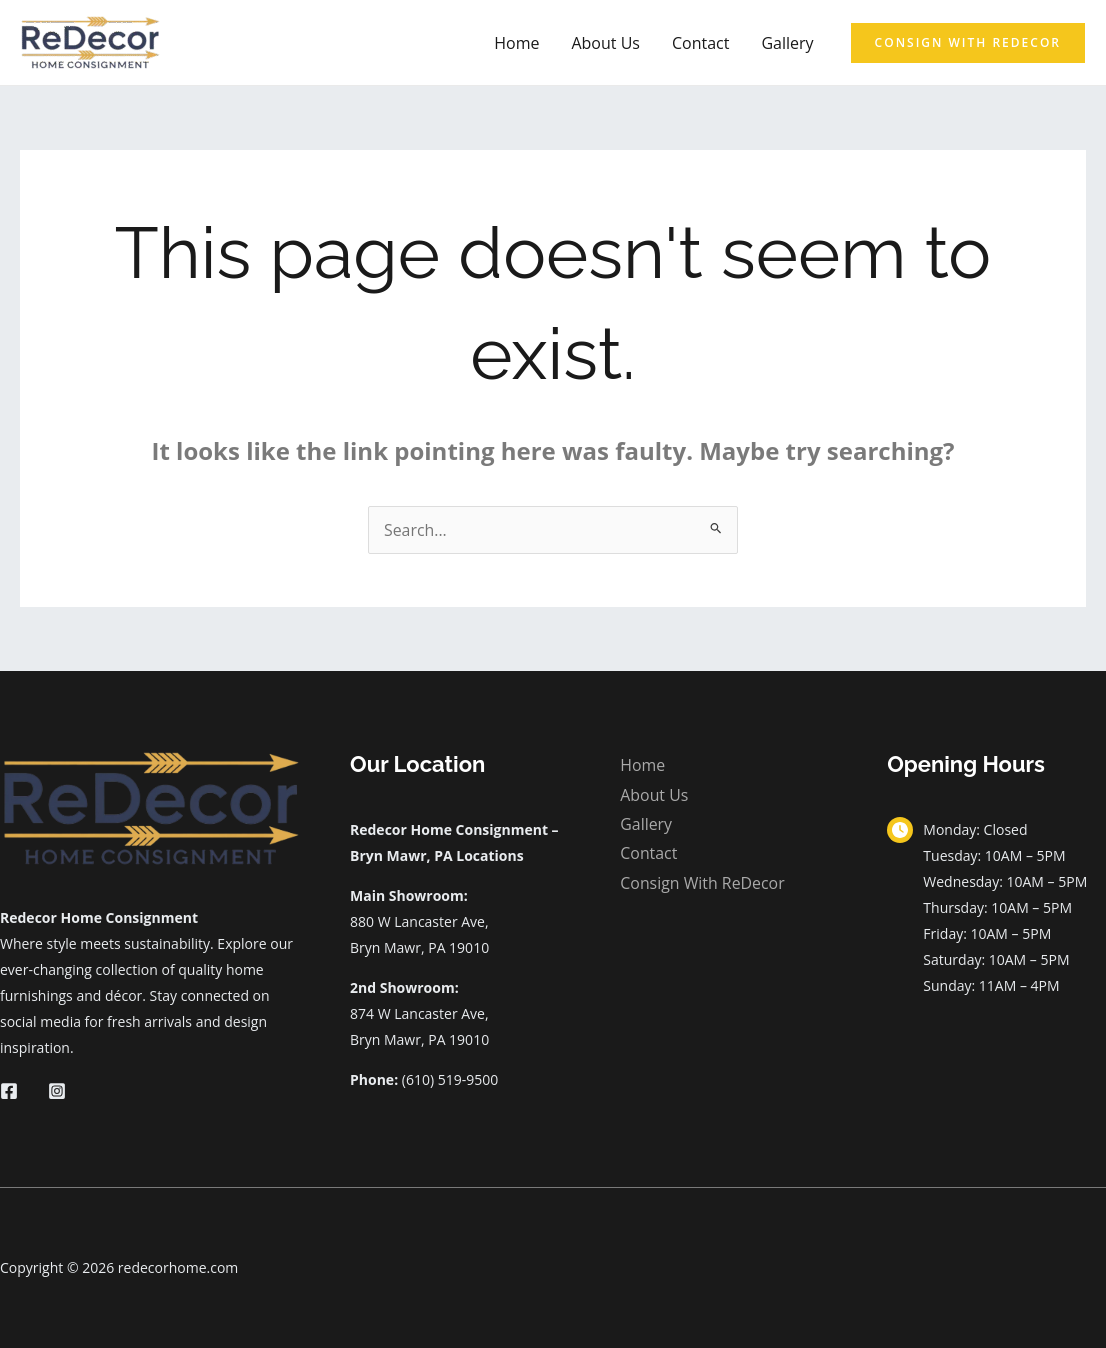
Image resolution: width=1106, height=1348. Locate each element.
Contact (700, 43)
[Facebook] (9, 1091)
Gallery (787, 43)
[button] (968, 43)
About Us (605, 43)
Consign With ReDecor (702, 884)
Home (516, 43)
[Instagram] (57, 1091)
